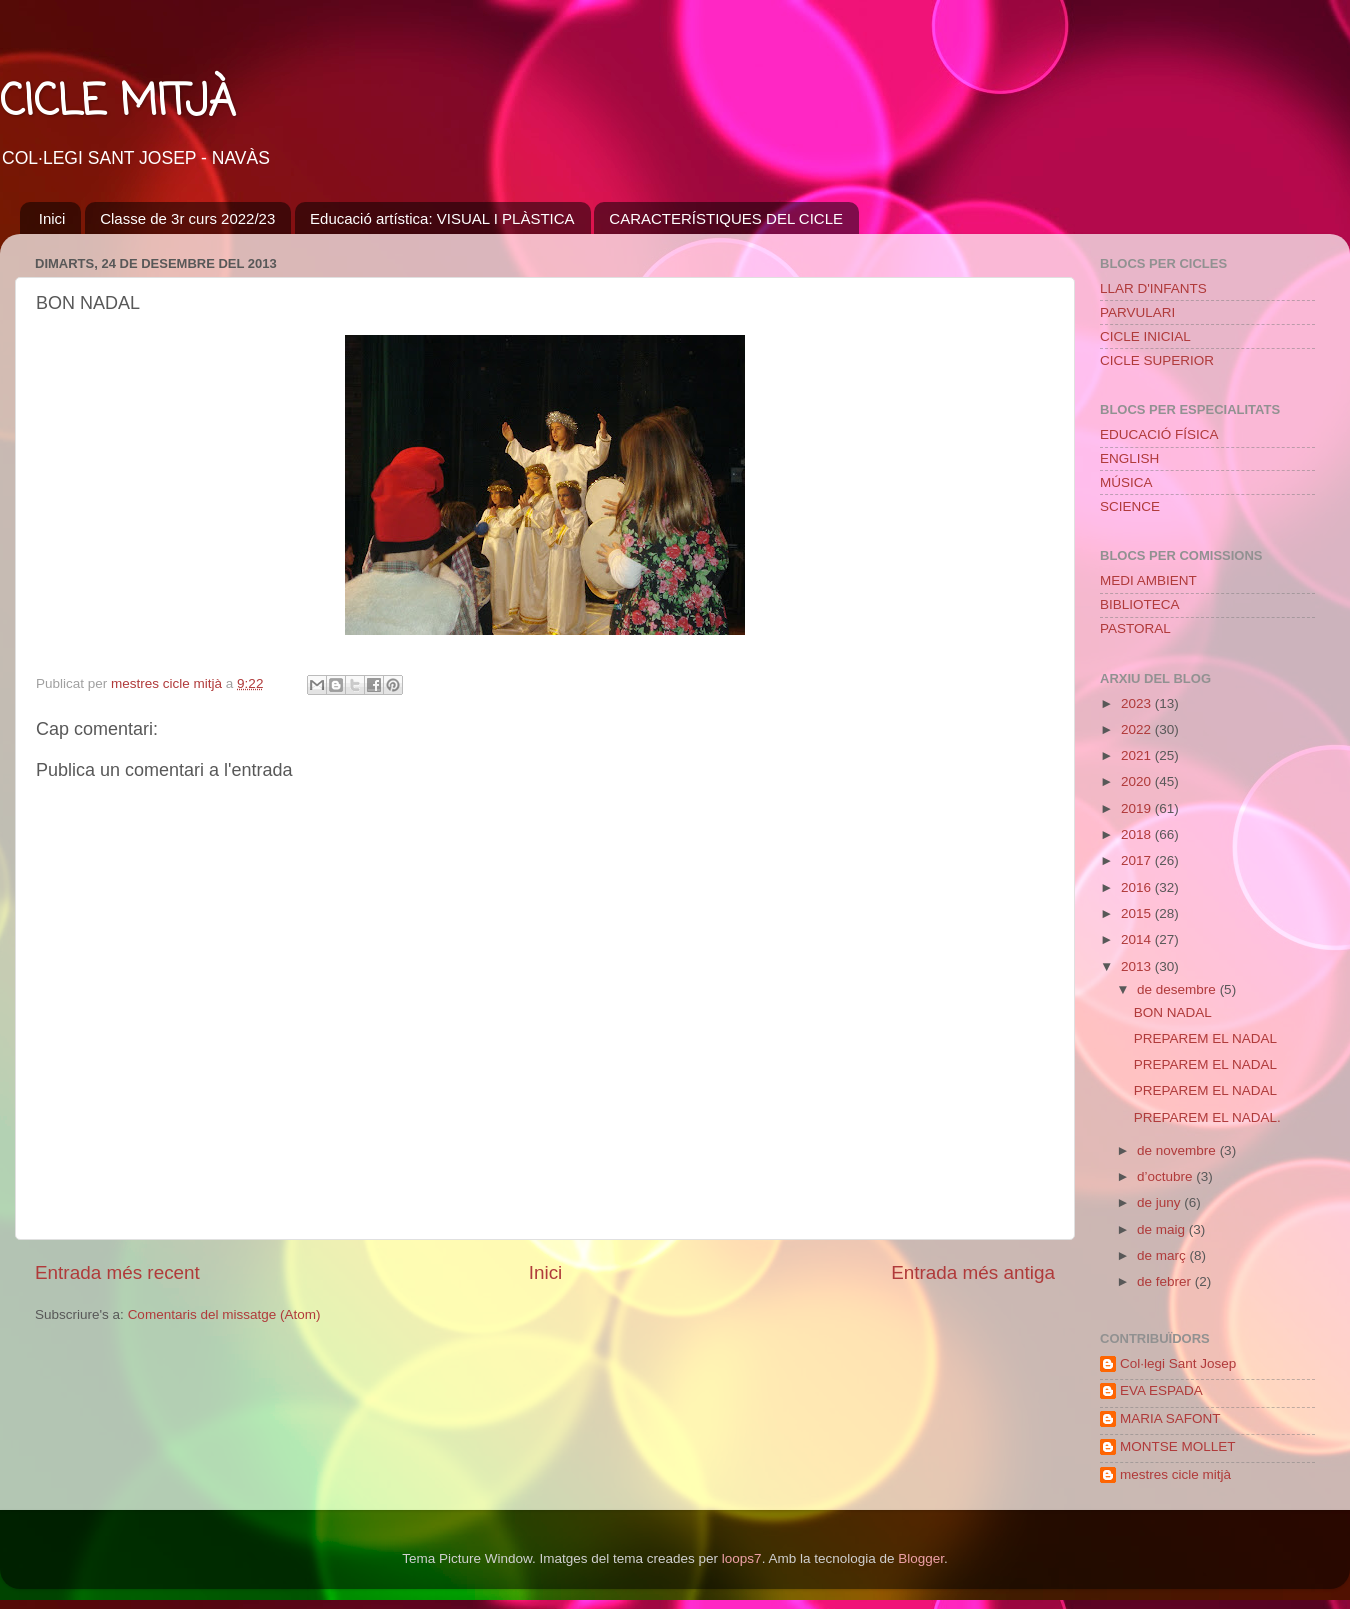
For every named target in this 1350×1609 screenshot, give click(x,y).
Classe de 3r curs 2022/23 (187, 218)
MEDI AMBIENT (1148, 580)
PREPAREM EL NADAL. (1207, 1117)
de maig (1163, 1229)
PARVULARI (1137, 312)
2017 (1138, 860)
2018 (1138, 834)
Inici (52, 218)
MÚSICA (1126, 482)
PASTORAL (1135, 628)
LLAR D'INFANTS (1153, 288)
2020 (1138, 781)
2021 (1138, 755)
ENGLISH (1129, 458)
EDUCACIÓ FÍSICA (1159, 434)
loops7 (742, 1558)
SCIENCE (1130, 506)
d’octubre (1166, 1176)
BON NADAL (1173, 1012)
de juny (1160, 1202)
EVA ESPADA (1161, 1390)
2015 (1138, 913)
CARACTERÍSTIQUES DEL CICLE (726, 218)
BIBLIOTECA (1140, 604)
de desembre (1178, 989)
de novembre (1178, 1150)
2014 (1138, 939)
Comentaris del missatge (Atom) (224, 1314)
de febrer (1166, 1281)
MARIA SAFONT (1170, 1418)
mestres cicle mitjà (1175, 1474)
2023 (1138, 703)
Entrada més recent (117, 1272)
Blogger (921, 1558)
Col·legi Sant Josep (1178, 1363)
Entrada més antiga (973, 1272)
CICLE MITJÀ (117, 103)
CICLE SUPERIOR (1157, 360)
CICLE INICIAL (1145, 336)
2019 (1138, 808)
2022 (1138, 729)
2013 (1138, 966)
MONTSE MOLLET (1178, 1446)
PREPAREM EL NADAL (1205, 1038)
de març (1163, 1255)
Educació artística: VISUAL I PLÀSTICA (442, 218)
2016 (1138, 887)
